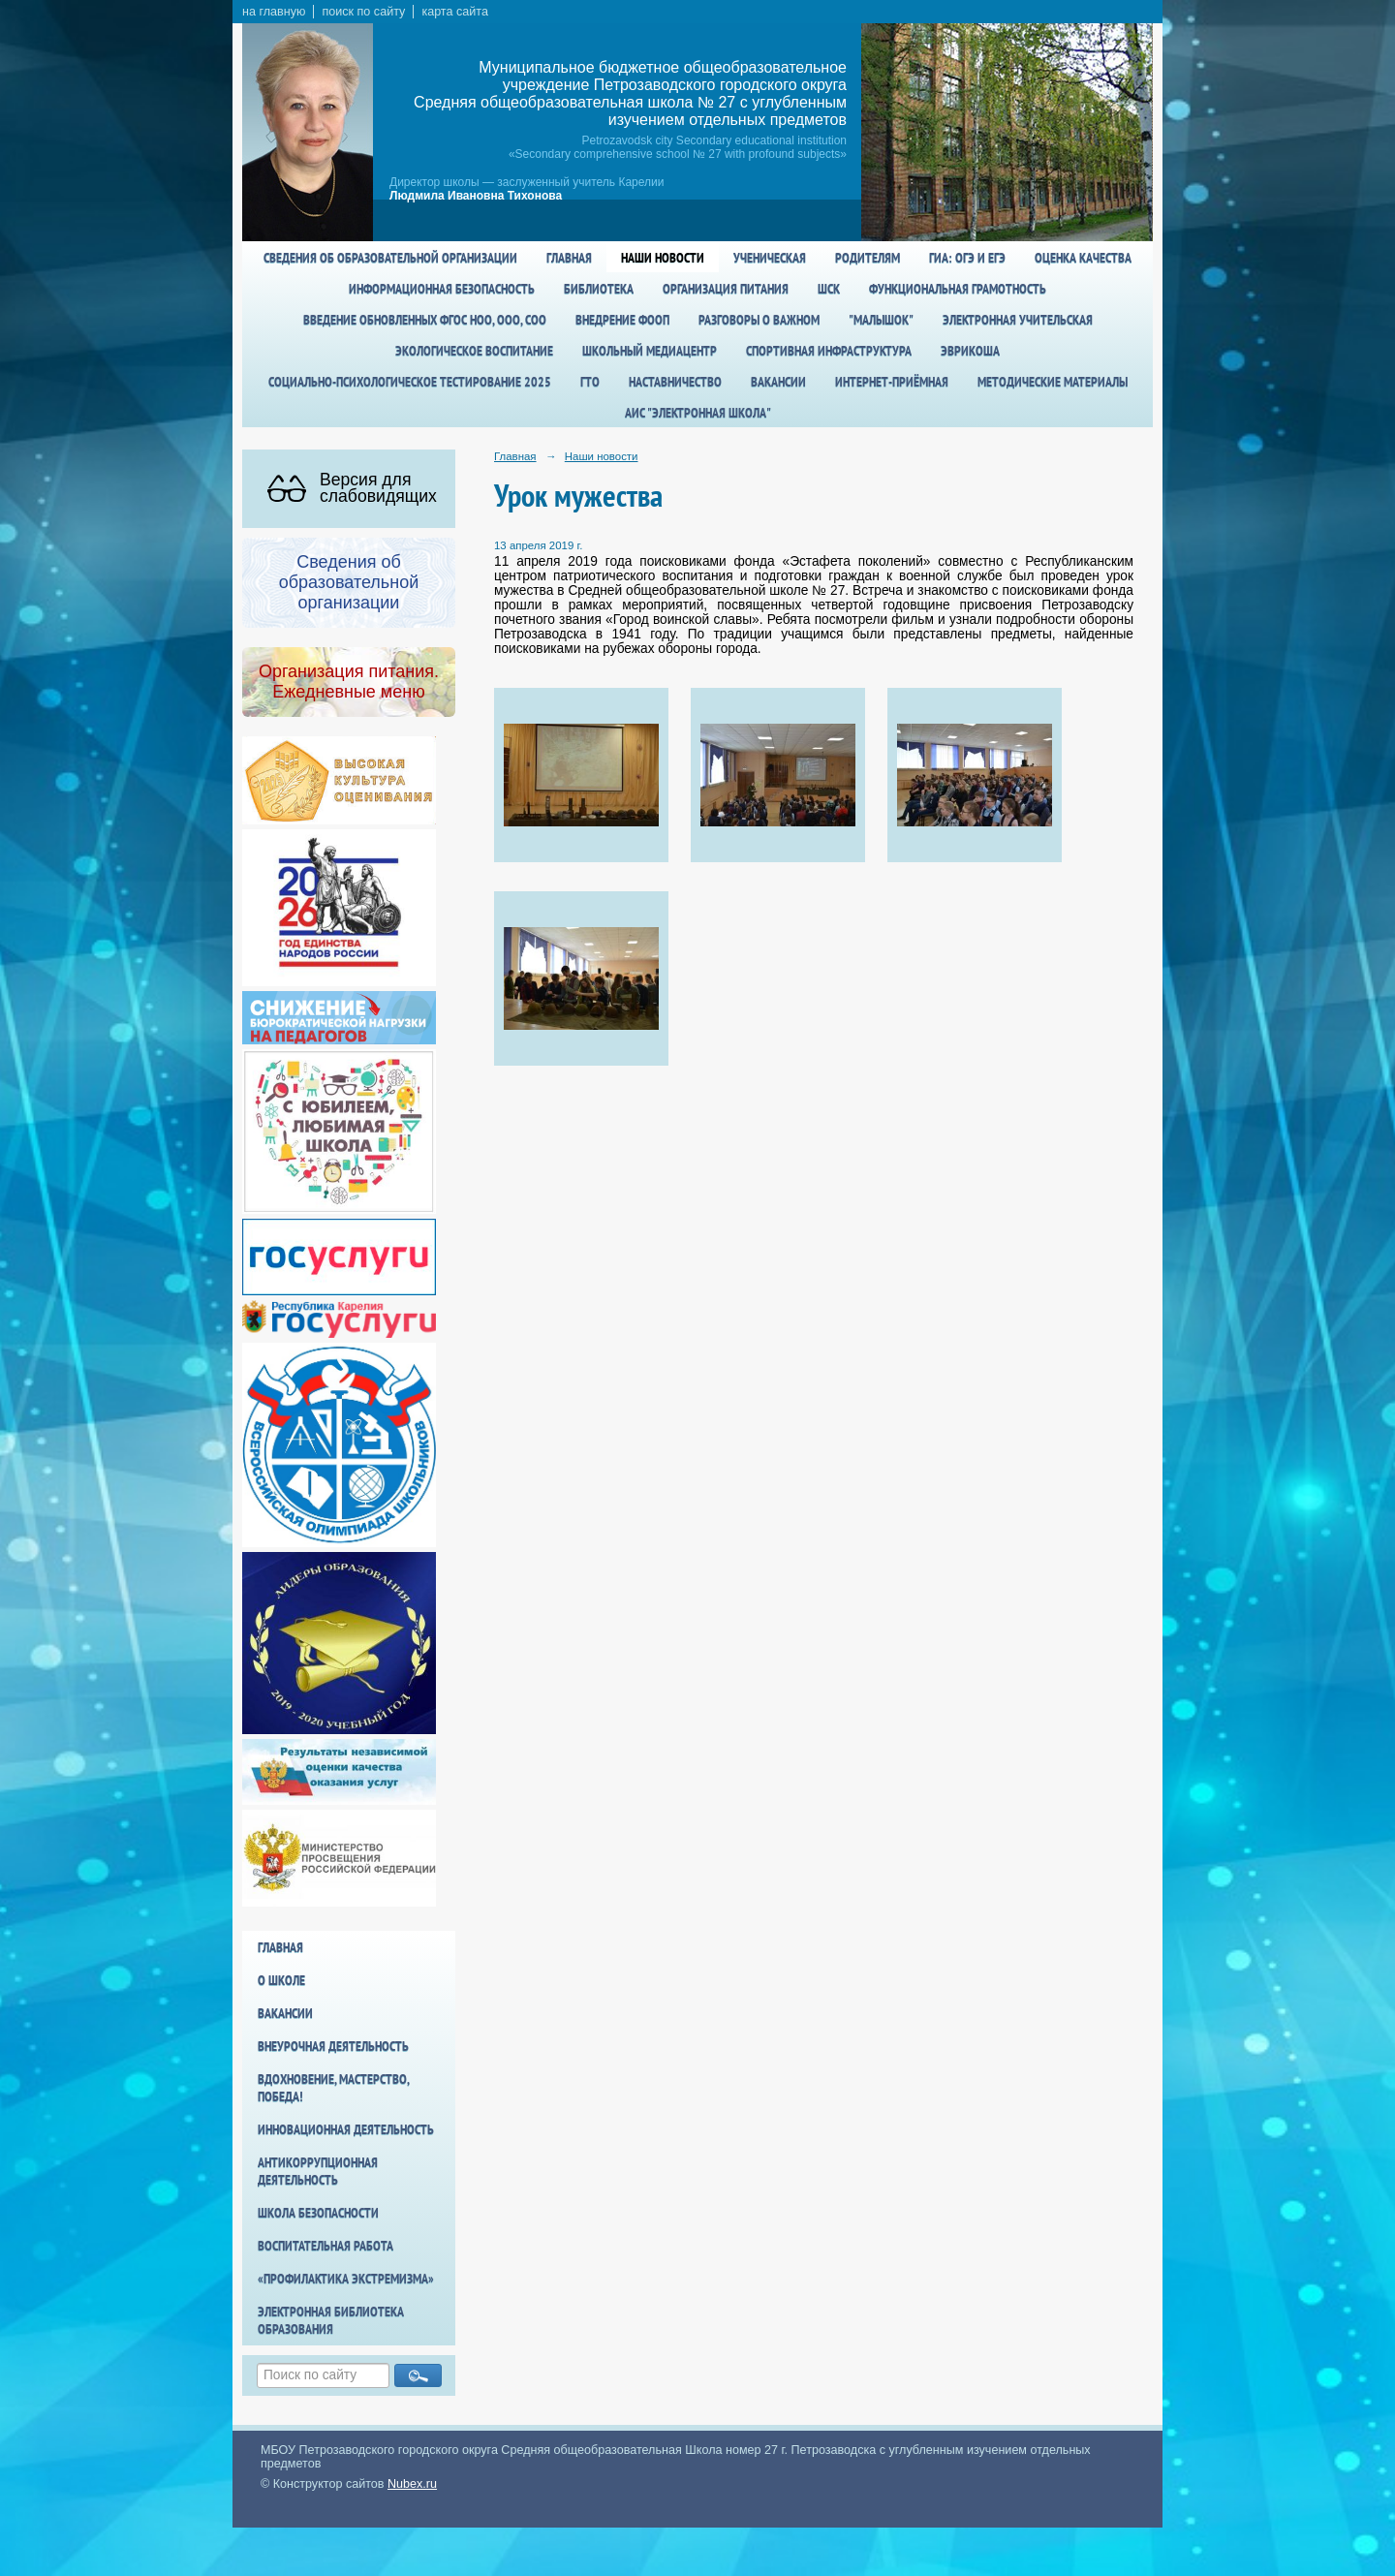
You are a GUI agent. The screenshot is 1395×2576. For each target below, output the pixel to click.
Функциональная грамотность (957, 288)
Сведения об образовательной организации (390, 257)
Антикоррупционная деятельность (318, 2171)
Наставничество (675, 381)
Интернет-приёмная (891, 381)
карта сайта (454, 11)
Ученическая (769, 257)
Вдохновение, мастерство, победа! (333, 2087)
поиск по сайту (363, 11)
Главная (569, 257)
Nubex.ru (412, 2484)
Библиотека (599, 288)
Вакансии (778, 381)
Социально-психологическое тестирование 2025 (409, 381)
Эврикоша (970, 350)
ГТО (590, 381)
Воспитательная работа (325, 2245)
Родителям (867, 257)
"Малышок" (881, 319)
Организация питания (726, 288)
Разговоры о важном (759, 319)
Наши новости (662, 257)
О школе (281, 1980)
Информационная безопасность (442, 288)
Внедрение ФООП (622, 319)
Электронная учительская (1018, 319)
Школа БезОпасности (318, 2212)
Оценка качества (1083, 257)
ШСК (829, 288)
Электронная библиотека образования (331, 2320)
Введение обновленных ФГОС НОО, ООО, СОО (424, 319)
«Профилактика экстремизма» (346, 2278)
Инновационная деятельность (346, 2129)
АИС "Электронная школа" (698, 412)
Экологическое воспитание (474, 350)
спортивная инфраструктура (829, 350)
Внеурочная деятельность (333, 2046)
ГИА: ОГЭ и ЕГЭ (967, 257)
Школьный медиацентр (649, 350)
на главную (273, 11)
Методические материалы (1052, 381)
